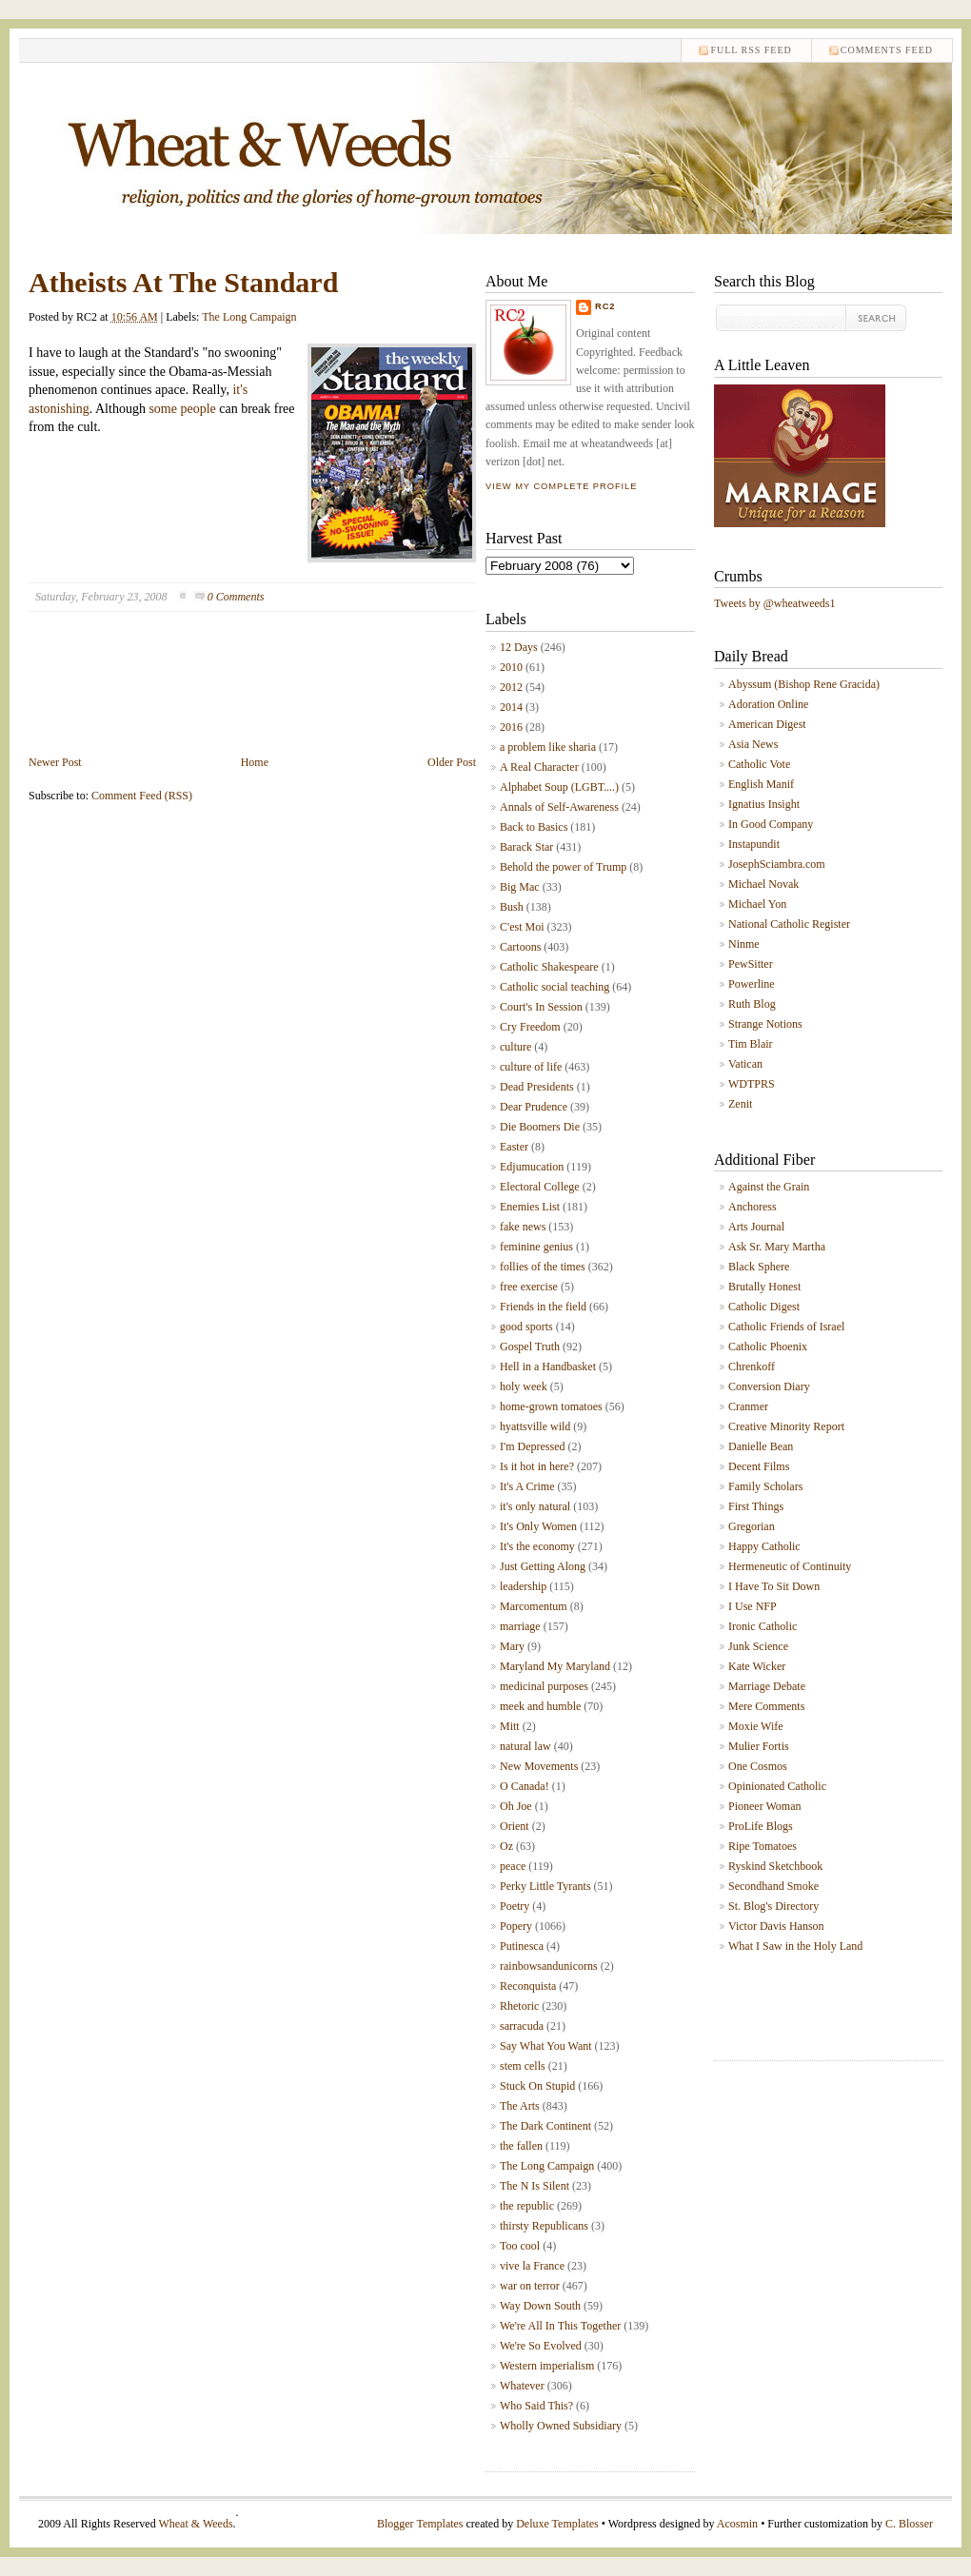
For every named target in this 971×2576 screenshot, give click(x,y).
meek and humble (540, 1706)
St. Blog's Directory (773, 1906)
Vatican (745, 1064)
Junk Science (758, 1646)
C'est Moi (522, 927)
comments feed (887, 50)
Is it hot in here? (537, 1466)
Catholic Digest (764, 1306)
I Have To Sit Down (774, 1586)
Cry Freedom (530, 1026)
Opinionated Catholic (777, 1786)
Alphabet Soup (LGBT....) (559, 787)
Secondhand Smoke (773, 1886)
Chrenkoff (751, 1366)
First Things (755, 1506)
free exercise (529, 1286)
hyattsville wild (535, 1426)
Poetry (514, 1906)
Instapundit (754, 844)
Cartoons (520, 947)
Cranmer (748, 1406)
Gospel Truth (530, 1346)
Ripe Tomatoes (762, 1846)
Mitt (510, 1726)
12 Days (519, 647)
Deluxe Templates (557, 2523)
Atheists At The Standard (183, 282)
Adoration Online (768, 704)
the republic (527, 2205)
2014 (511, 707)
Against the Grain (768, 1186)
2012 (511, 687)
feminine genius (536, 1246)
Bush (512, 907)
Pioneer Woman (764, 1806)
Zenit (740, 1104)
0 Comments (236, 596)
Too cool (520, 2245)
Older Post (451, 762)
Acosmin (737, 2523)
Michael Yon (757, 904)
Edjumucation (532, 1166)
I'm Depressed (532, 1446)
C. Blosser (909, 2523)
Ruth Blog (752, 1004)
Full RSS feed (750, 50)
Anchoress (752, 1206)
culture (515, 1046)
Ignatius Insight (764, 804)
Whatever (522, 2385)
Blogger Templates (420, 2523)
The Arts (520, 2106)
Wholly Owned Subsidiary (561, 2425)
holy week (523, 1386)
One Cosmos (757, 1766)
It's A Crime (527, 1486)
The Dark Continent (545, 2126)
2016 (511, 727)
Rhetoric (519, 2006)
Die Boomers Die (540, 1126)
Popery (516, 1926)
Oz (506, 1846)
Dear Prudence (533, 1106)
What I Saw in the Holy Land (795, 1946)
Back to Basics (533, 827)
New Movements (539, 1766)
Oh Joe (516, 1806)
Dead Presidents (537, 1086)
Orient (514, 1826)
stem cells (522, 2066)
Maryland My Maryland (555, 1666)
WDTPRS (751, 1084)
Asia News (753, 744)
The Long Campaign (249, 317)
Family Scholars (765, 1486)
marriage (520, 1626)
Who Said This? (536, 2405)
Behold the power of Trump (563, 867)
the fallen (521, 2146)
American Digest (767, 724)
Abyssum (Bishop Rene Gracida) (804, 684)
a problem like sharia (548, 747)
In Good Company (770, 824)
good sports (526, 1326)
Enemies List (530, 1206)
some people (182, 409)
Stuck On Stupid (537, 2086)
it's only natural (535, 1506)
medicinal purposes (544, 1686)
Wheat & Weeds (195, 2523)
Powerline (751, 984)
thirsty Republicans (544, 2225)
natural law (525, 1746)
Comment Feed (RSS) (141, 795)
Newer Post (55, 762)
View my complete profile (561, 486)
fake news (522, 1226)
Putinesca (522, 1946)
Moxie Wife (755, 1726)
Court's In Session (541, 1006)
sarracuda (522, 2026)
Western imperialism (547, 2365)
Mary (512, 1646)
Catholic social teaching (554, 986)
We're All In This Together (560, 2325)
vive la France (532, 2265)
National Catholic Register (789, 924)
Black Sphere (758, 1266)
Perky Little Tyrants (545, 1886)
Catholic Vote (759, 764)
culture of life (531, 1066)
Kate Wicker (756, 1666)
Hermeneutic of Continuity (789, 1566)
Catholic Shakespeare (549, 966)
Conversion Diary (769, 1386)
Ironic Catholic (762, 1626)
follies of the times (542, 1266)
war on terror (530, 2285)
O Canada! (524, 1786)
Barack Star (526, 847)
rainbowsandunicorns (549, 1966)
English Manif (761, 784)
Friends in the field (543, 1306)
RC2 (605, 306)
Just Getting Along (542, 1566)
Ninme (744, 944)
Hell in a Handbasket (548, 1366)
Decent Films (758, 1466)
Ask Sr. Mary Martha (776, 1246)
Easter (514, 1146)
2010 (511, 667)
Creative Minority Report (786, 1426)
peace (512, 1866)
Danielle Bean (760, 1446)
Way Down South (540, 2305)
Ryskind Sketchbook (775, 1866)
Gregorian (751, 1526)
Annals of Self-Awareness (559, 807)
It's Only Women (538, 1526)
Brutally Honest (764, 1286)
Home (254, 762)
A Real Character (539, 767)
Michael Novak (763, 884)
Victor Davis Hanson (776, 1926)
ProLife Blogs (760, 1826)
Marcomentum (533, 1606)
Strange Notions (765, 1024)
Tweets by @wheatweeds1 (775, 603)
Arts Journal (756, 1226)
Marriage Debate (766, 1686)
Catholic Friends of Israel (786, 1326)
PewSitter (750, 964)
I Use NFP (752, 1606)
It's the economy (537, 1546)
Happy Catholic (764, 1546)
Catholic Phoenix (767, 1346)
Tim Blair (750, 1044)
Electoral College (540, 1186)
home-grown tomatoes (551, 1406)
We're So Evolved (541, 2345)
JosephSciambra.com (776, 864)
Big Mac (520, 887)
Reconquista (528, 1986)
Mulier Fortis (758, 1746)
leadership (523, 1586)
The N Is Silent (534, 2186)
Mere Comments (766, 1706)
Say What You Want (546, 2046)
